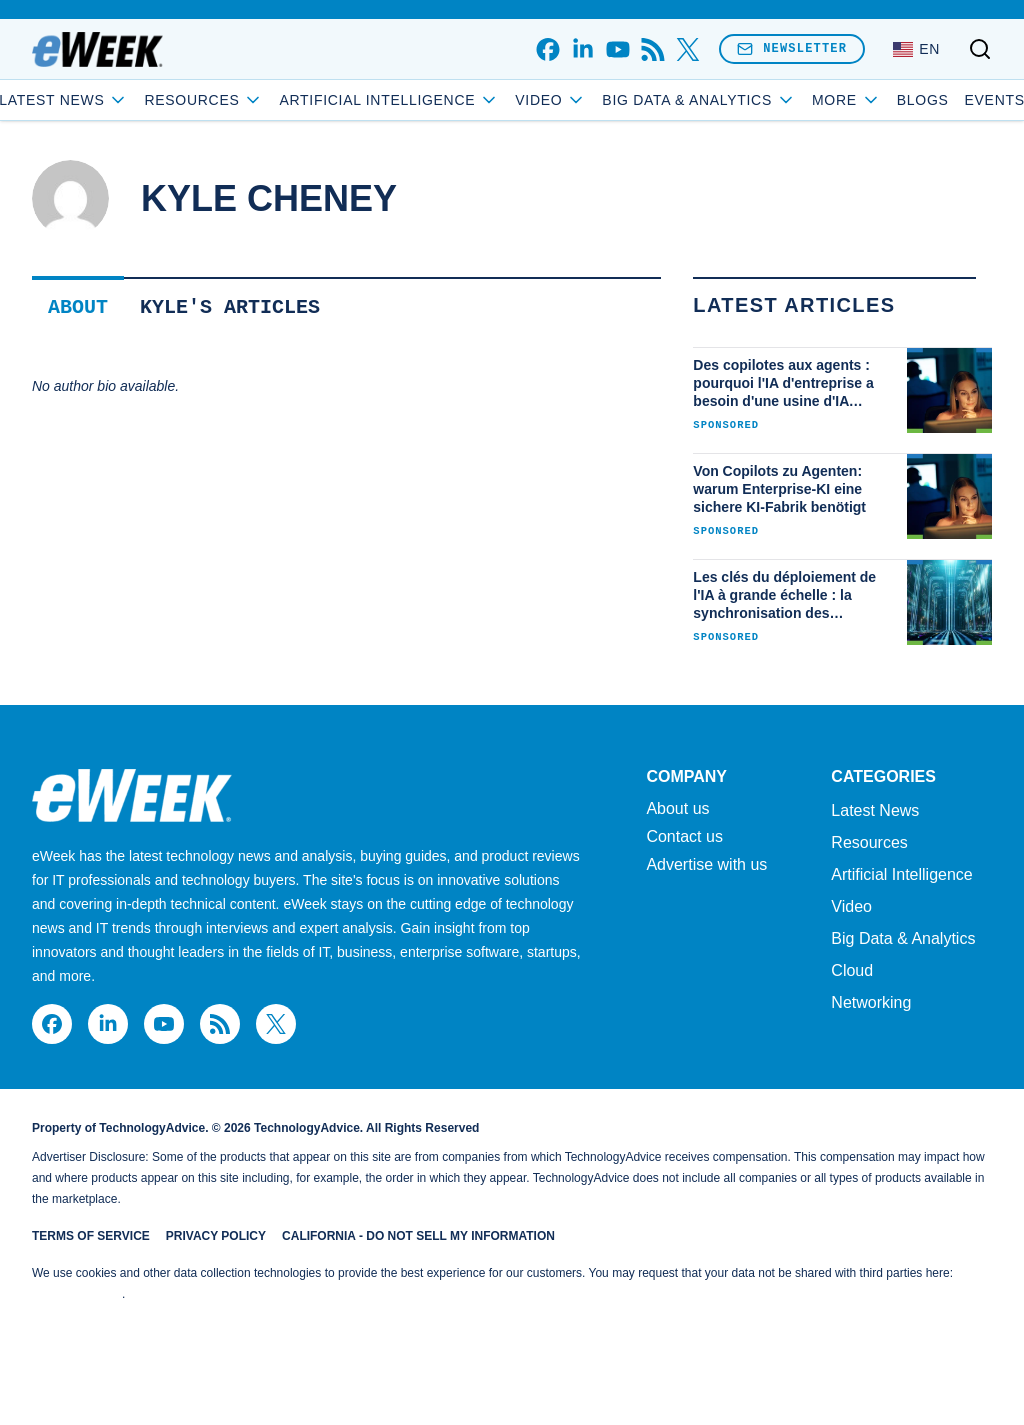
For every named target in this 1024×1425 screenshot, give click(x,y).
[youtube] (617, 49)
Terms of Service (91, 1236)
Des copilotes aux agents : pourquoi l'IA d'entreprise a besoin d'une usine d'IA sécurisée (783, 383)
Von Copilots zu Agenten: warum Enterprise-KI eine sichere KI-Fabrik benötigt (779, 489)
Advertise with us (706, 865)
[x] (687, 49)
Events (890, 100)
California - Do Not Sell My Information (418, 1236)
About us (677, 809)
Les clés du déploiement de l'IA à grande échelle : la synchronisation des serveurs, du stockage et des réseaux (789, 595)
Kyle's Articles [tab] (230, 307)
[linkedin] (582, 49)
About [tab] (78, 307)
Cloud (852, 970)
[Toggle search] (980, 49)
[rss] (652, 49)
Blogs (818, 100)
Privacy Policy (216, 1236)
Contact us (684, 837)
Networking (871, 1002)
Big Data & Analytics (903, 938)
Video (655, 100)
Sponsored (726, 425)
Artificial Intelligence (494, 100)
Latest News (168, 100)
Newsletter (792, 48)
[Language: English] (916, 49)
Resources (869, 842)
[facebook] (547, 49)
